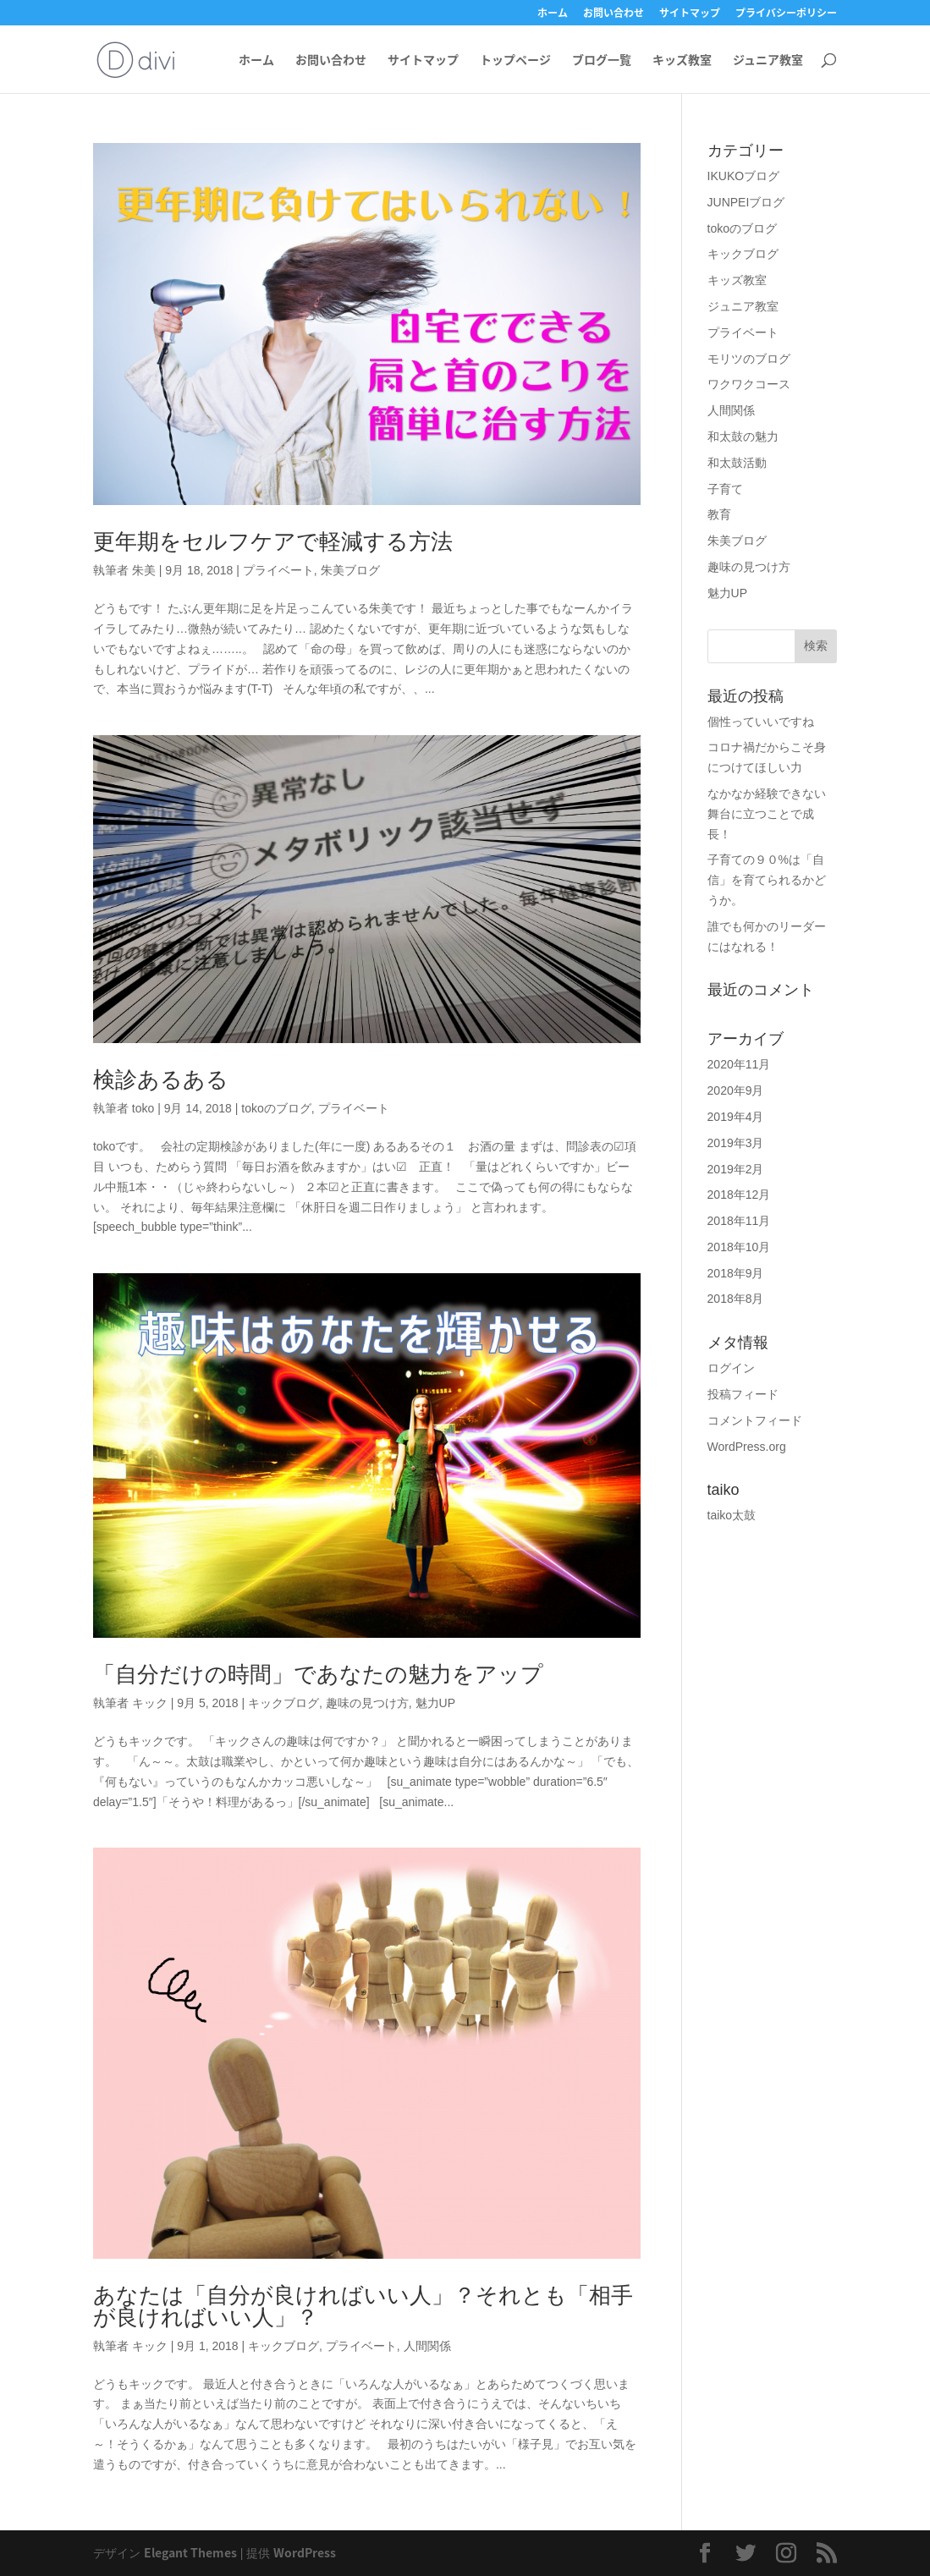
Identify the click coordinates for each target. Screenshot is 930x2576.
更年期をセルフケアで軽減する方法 (273, 541)
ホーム (552, 14)
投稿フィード (743, 1394)
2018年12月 (739, 1194)
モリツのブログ (748, 358)
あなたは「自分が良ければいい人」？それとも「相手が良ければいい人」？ (363, 2306)
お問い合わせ (613, 14)
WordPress (304, 2552)
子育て (725, 489)
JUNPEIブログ (746, 202)
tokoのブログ (276, 1108)
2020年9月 (735, 1090)
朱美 (144, 570)
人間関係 (427, 2346)
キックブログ (283, 1703)
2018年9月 (735, 1273)
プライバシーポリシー (786, 14)
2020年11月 (739, 1064)
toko (143, 1108)
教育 (719, 514)
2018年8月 (735, 1298)
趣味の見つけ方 (367, 1703)
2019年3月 (735, 1143)
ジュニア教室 (768, 60)
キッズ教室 (682, 60)
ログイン (731, 1368)
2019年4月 (735, 1116)
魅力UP (435, 1703)
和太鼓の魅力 (743, 436)
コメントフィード (754, 1420)
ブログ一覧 (601, 60)
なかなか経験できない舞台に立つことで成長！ (766, 814)
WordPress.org (746, 1446)
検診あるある (160, 1079)
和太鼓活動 (737, 463)
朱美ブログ (350, 570)
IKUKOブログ (743, 176)
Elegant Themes (190, 2552)
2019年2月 (735, 1169)
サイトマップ (689, 14)
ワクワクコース (748, 384)
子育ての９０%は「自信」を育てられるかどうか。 (766, 880)
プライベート (278, 570)
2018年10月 (739, 1247)
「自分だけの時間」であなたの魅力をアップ (318, 1674)
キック (150, 1703)
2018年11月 (739, 1221)
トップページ (515, 60)
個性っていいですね (760, 721)
